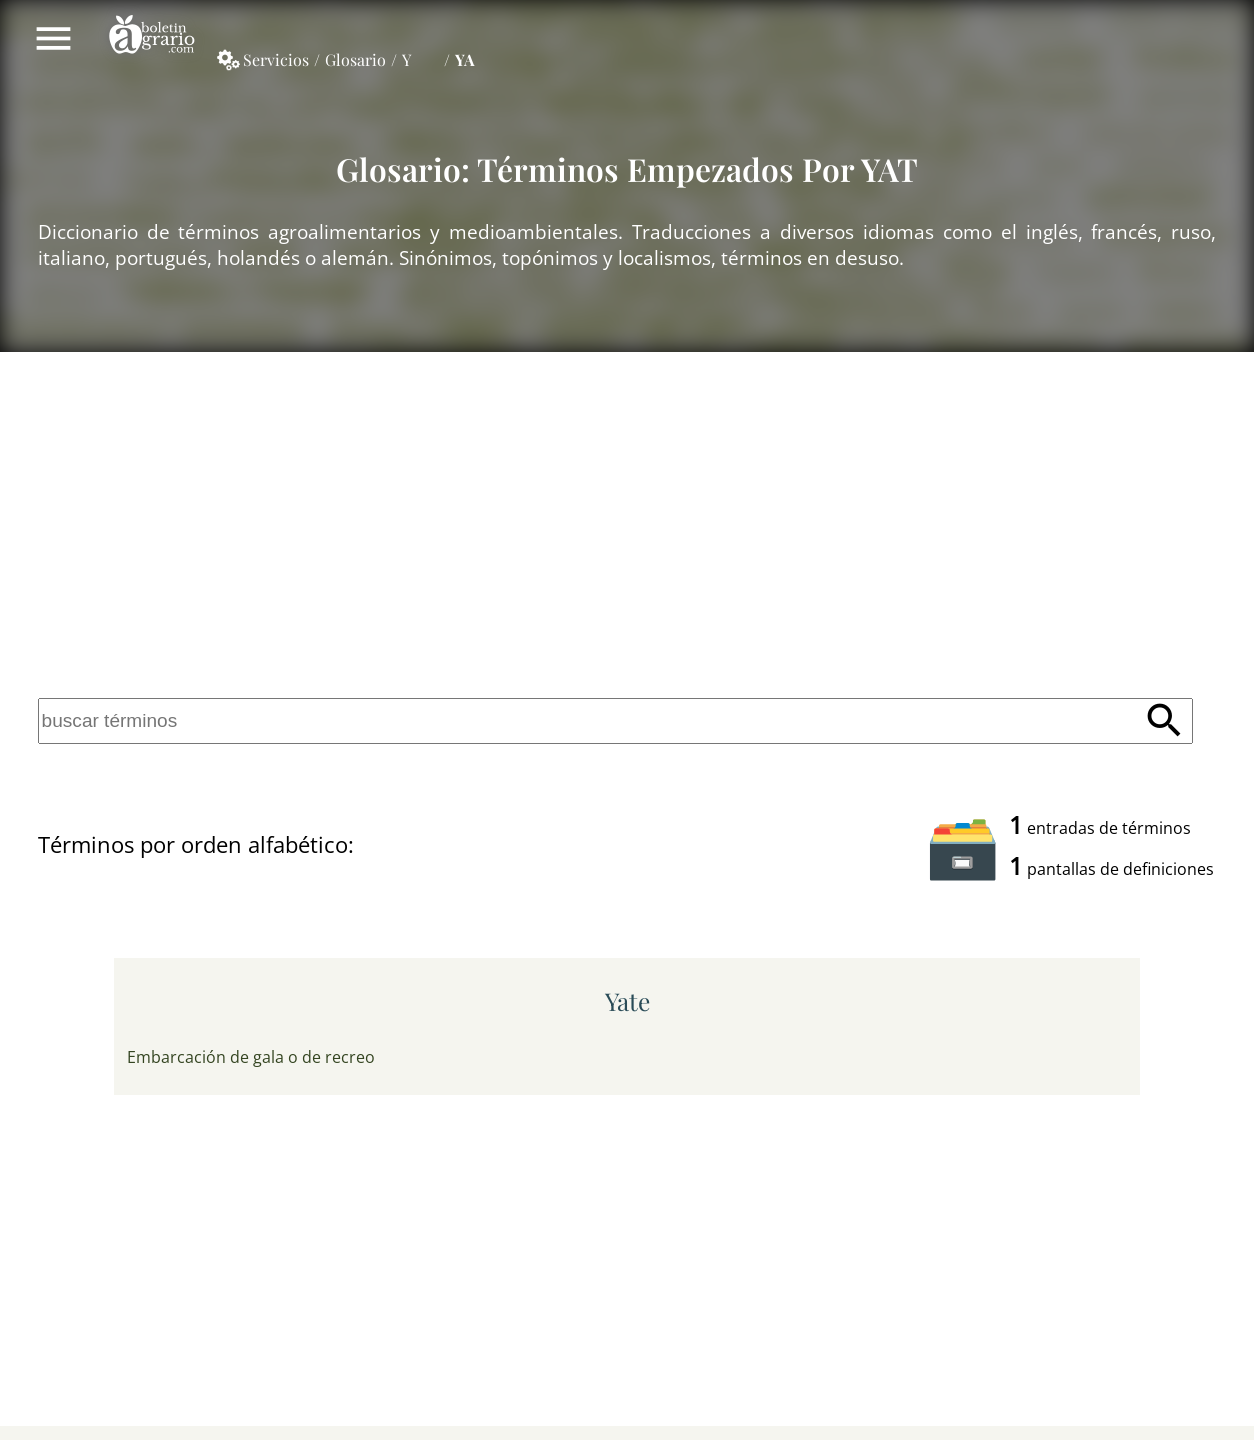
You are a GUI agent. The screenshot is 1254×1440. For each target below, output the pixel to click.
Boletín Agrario (152, 38)
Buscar (1164, 721)
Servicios (276, 59)
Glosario (355, 59)
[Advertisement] (627, 521)
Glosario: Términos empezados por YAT (627, 169)
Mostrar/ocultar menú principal (53, 38)
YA (465, 59)
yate (627, 1001)
